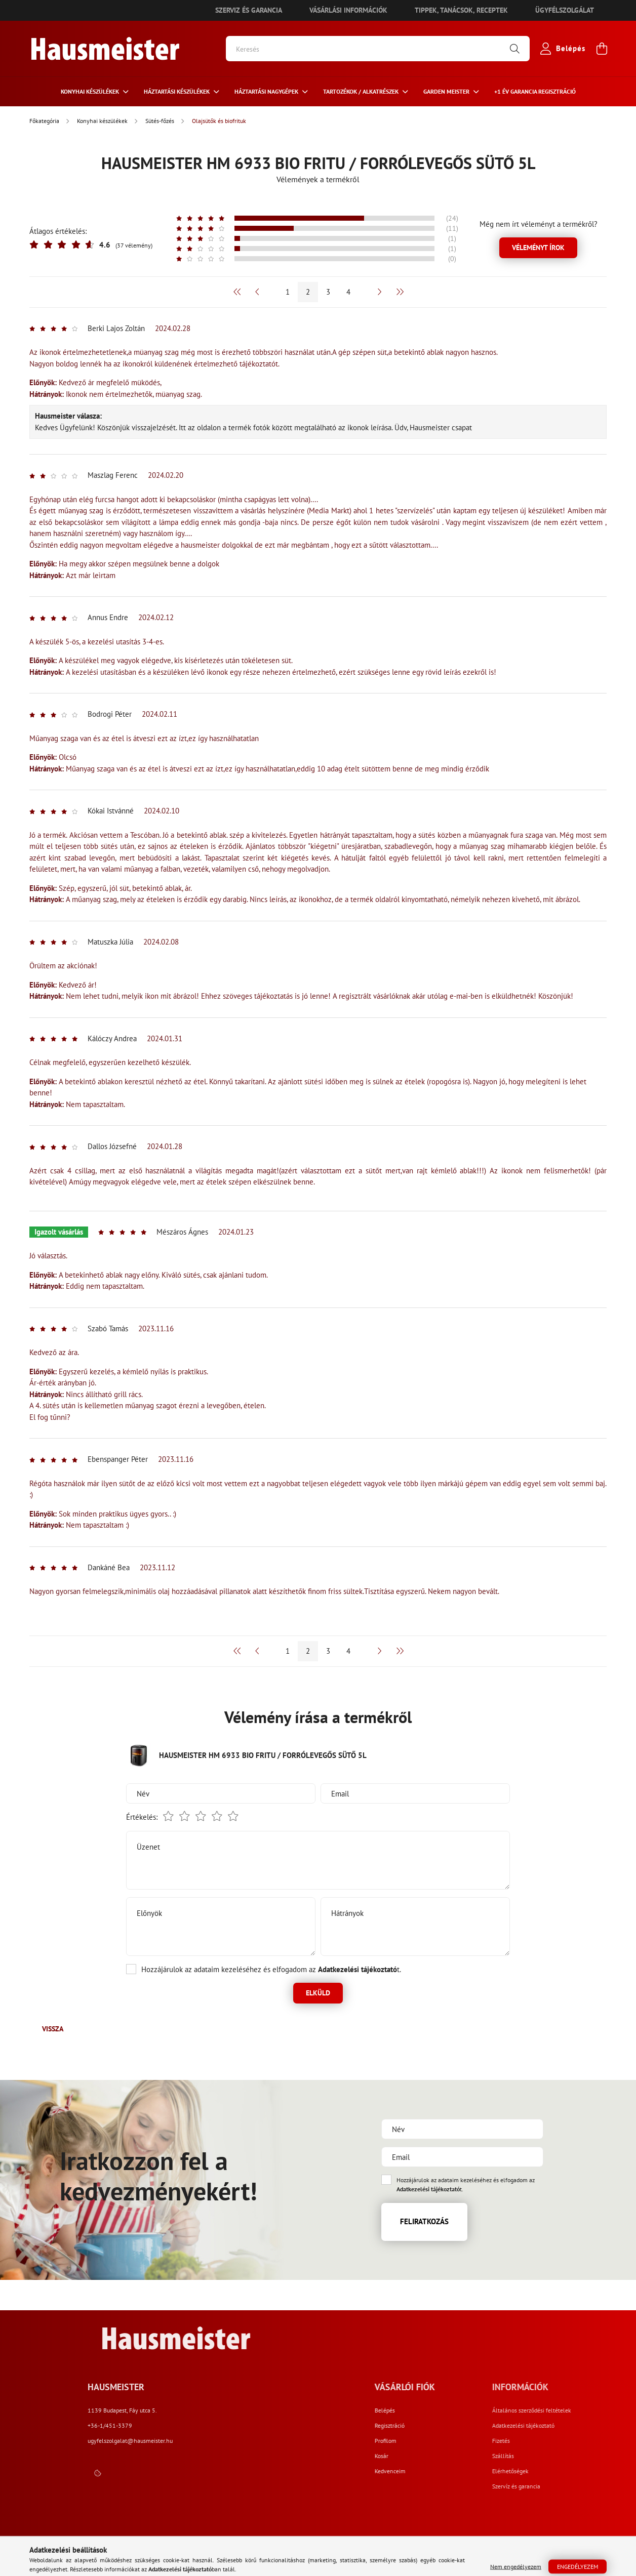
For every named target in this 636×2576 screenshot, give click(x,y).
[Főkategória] (45, 121)
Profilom (470, 2440)
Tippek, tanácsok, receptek (461, 10)
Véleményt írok (538, 247)
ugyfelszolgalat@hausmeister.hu (296, 2440)
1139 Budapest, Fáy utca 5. (289, 2410)
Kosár (465, 2456)
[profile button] (560, 48)
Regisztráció (474, 2425)
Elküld (318, 1992)
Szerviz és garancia (248, 10)
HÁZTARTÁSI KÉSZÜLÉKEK (177, 91)
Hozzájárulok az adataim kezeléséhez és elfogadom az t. (271, 1969)
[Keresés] (378, 48)
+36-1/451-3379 (276, 2425)
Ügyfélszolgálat (564, 10)
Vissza (52, 2028)
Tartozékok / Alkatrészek (361, 91)
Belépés (469, 2410)
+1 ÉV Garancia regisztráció (535, 91)
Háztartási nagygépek (267, 91)
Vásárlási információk (348, 10)
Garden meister (447, 91)
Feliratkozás (424, 2221)
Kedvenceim (474, 2471)
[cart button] (601, 48)
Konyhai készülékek (91, 91)
